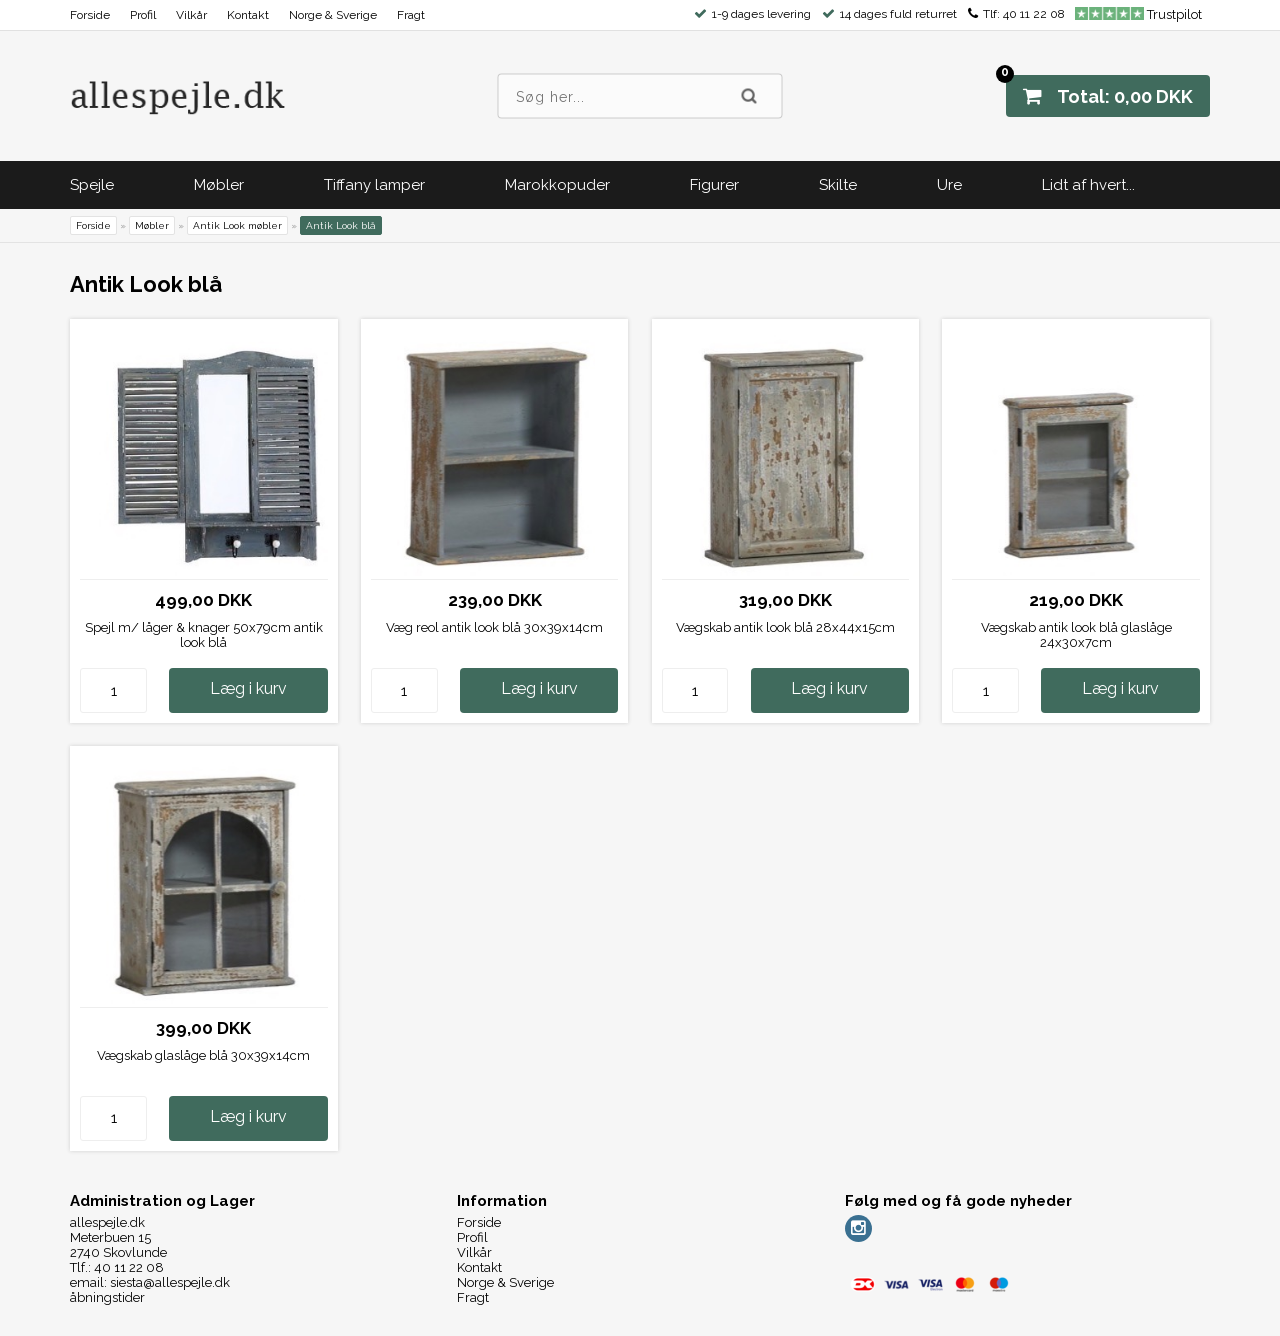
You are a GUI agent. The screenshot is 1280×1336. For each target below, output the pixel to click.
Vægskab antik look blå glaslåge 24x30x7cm (1076, 635)
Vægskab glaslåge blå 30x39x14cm (203, 1055)
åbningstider (107, 1297)
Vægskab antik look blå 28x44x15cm (785, 627)
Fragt (411, 15)
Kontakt (248, 15)
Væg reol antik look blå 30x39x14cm (494, 627)
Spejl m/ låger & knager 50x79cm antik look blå (204, 635)
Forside (90, 15)
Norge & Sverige (333, 15)
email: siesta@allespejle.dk (150, 1282)
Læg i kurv (248, 688)
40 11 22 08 (1034, 14)
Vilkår (191, 15)
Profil (143, 15)
